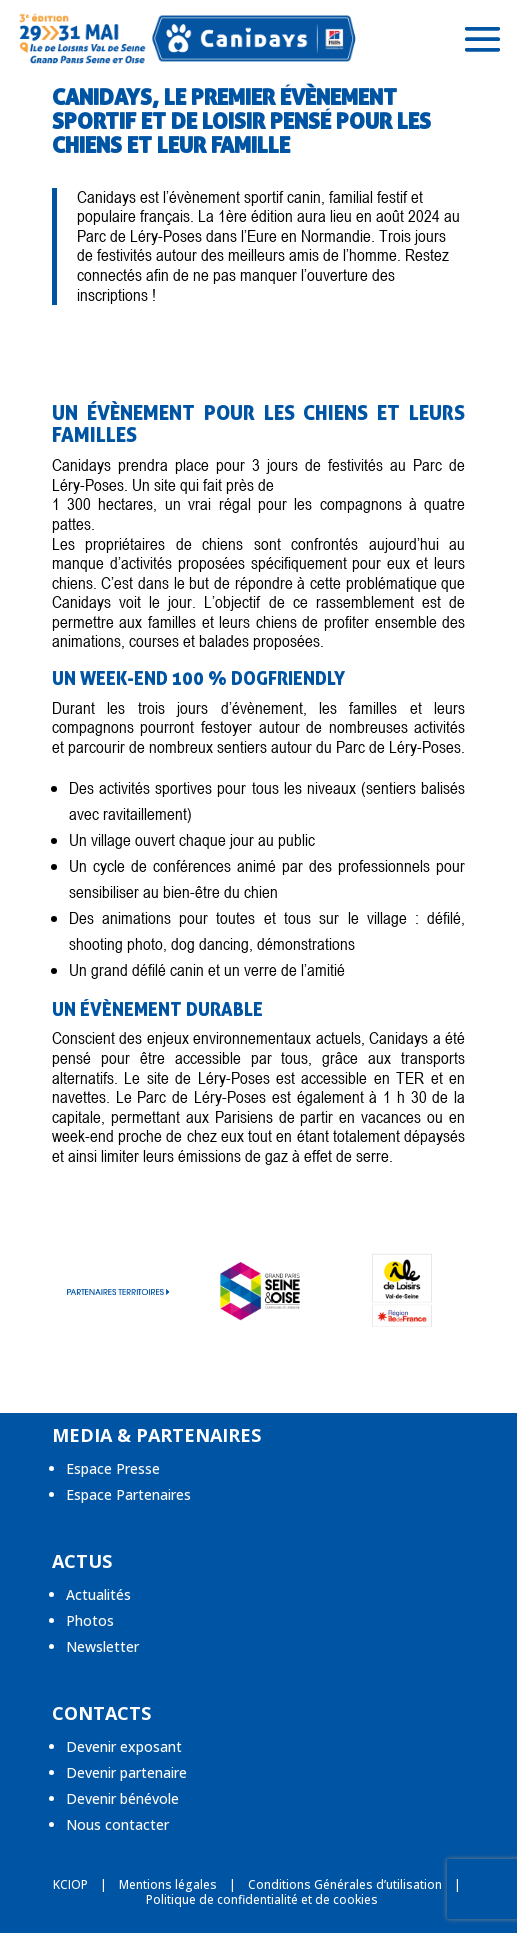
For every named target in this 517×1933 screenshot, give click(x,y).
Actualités (98, 1594)
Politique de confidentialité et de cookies (262, 1899)
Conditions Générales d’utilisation (345, 1884)
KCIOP (70, 1884)
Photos (90, 1620)
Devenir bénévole (122, 1798)
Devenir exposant (124, 1746)
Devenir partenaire (126, 1772)
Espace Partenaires (128, 1494)
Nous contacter (117, 1824)
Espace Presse (113, 1468)
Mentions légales (168, 1884)
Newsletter (102, 1646)
